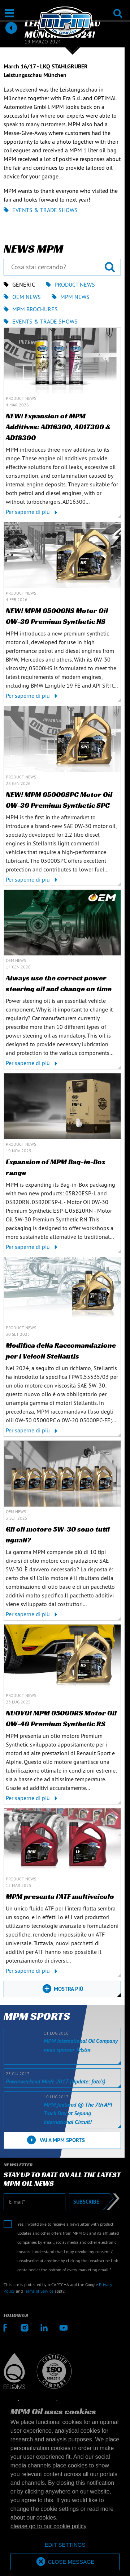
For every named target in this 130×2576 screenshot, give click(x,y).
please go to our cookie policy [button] (48, 2526)
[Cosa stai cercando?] (62, 267)
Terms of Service (38, 2291)
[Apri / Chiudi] (9, 13)
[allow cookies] (65, 2562)
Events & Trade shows (41, 210)
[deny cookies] (65, 2545)
